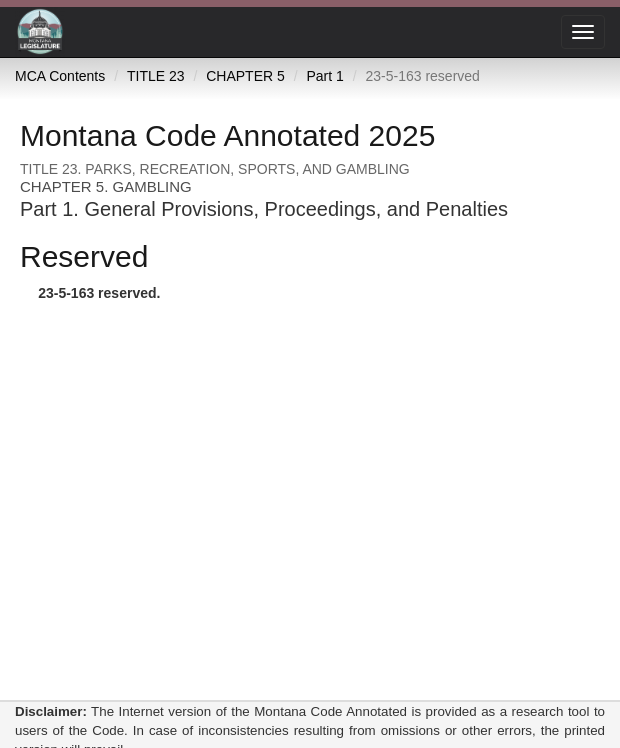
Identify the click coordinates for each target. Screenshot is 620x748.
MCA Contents (60, 76)
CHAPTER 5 (245, 76)
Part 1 (324, 76)
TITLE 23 (156, 76)
